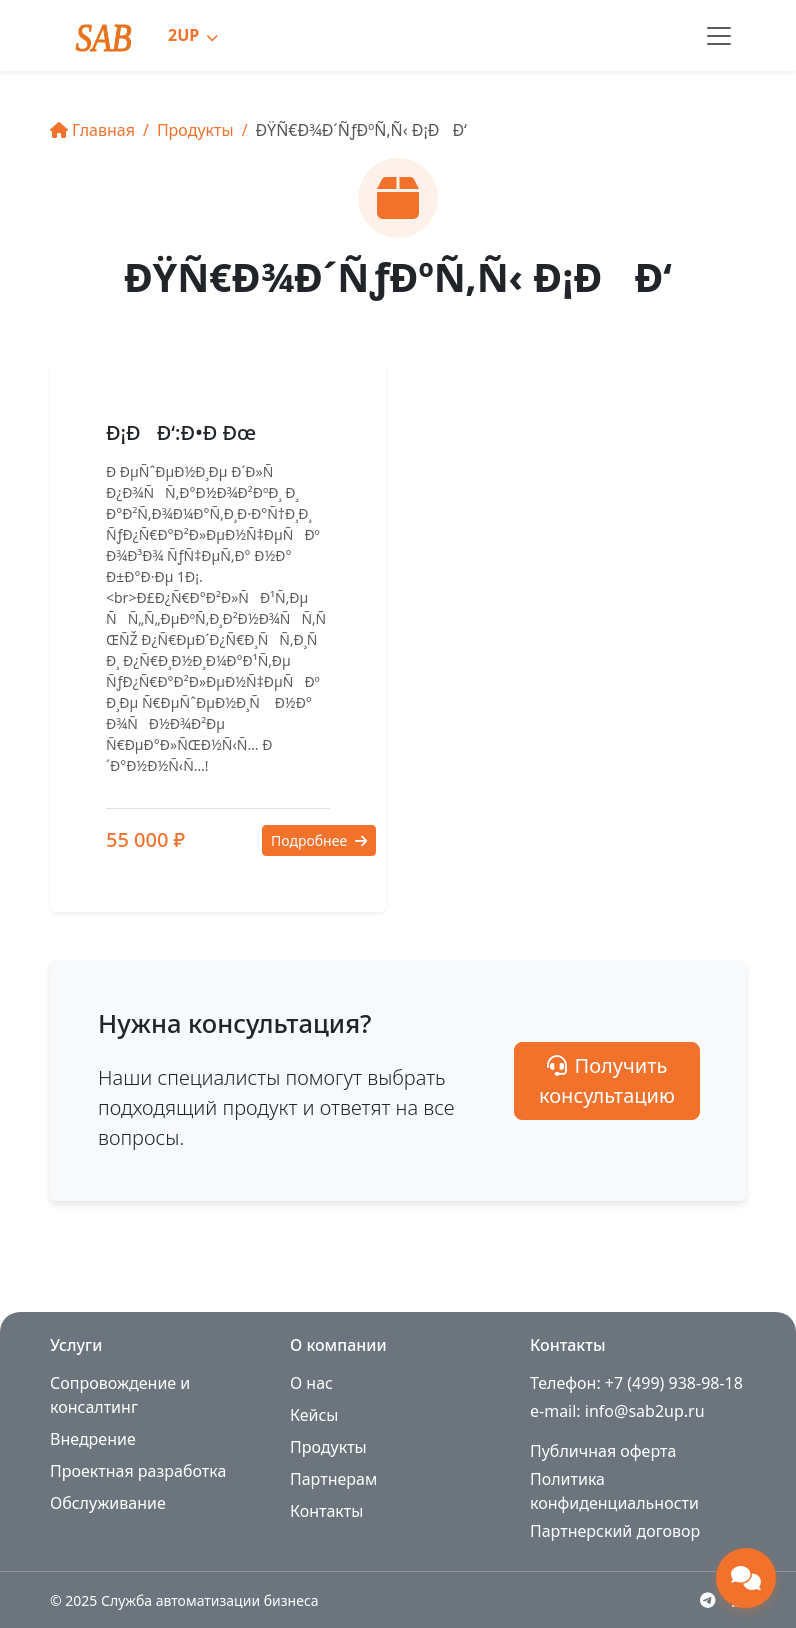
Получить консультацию (607, 1080)
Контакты (326, 1511)
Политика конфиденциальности (614, 1491)
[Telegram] (708, 1600)
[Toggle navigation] (719, 36)
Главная (92, 130)
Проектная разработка (138, 1471)
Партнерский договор (615, 1531)
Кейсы (314, 1415)
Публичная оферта (603, 1451)
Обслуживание (108, 1503)
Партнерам (333, 1479)
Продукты (195, 130)
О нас (311, 1383)
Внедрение (93, 1439)
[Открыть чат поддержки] (746, 1578)
